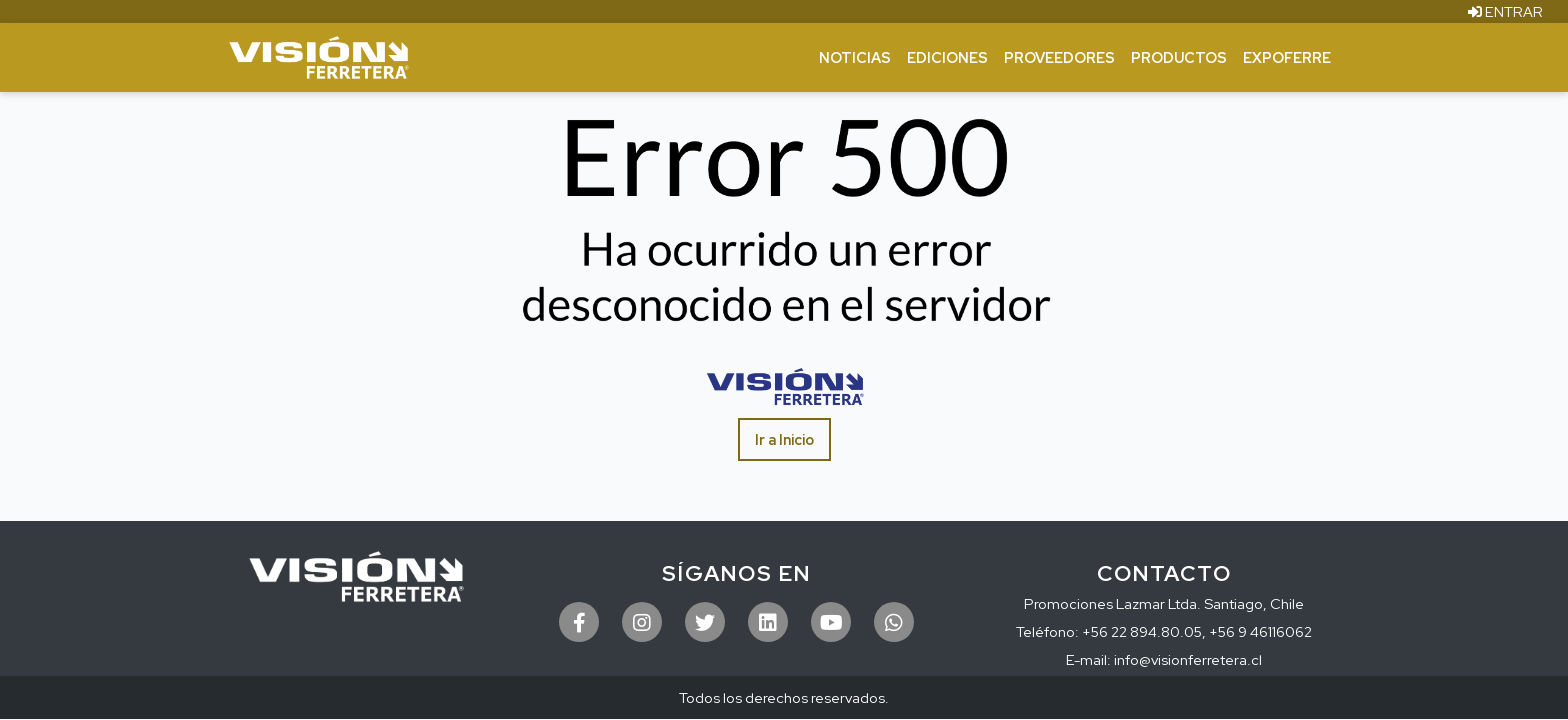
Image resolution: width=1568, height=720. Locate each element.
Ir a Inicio (784, 439)
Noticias (855, 57)
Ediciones (947, 57)
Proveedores (1059, 57)
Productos (1179, 57)
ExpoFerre (1287, 57)
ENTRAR (1505, 11)
